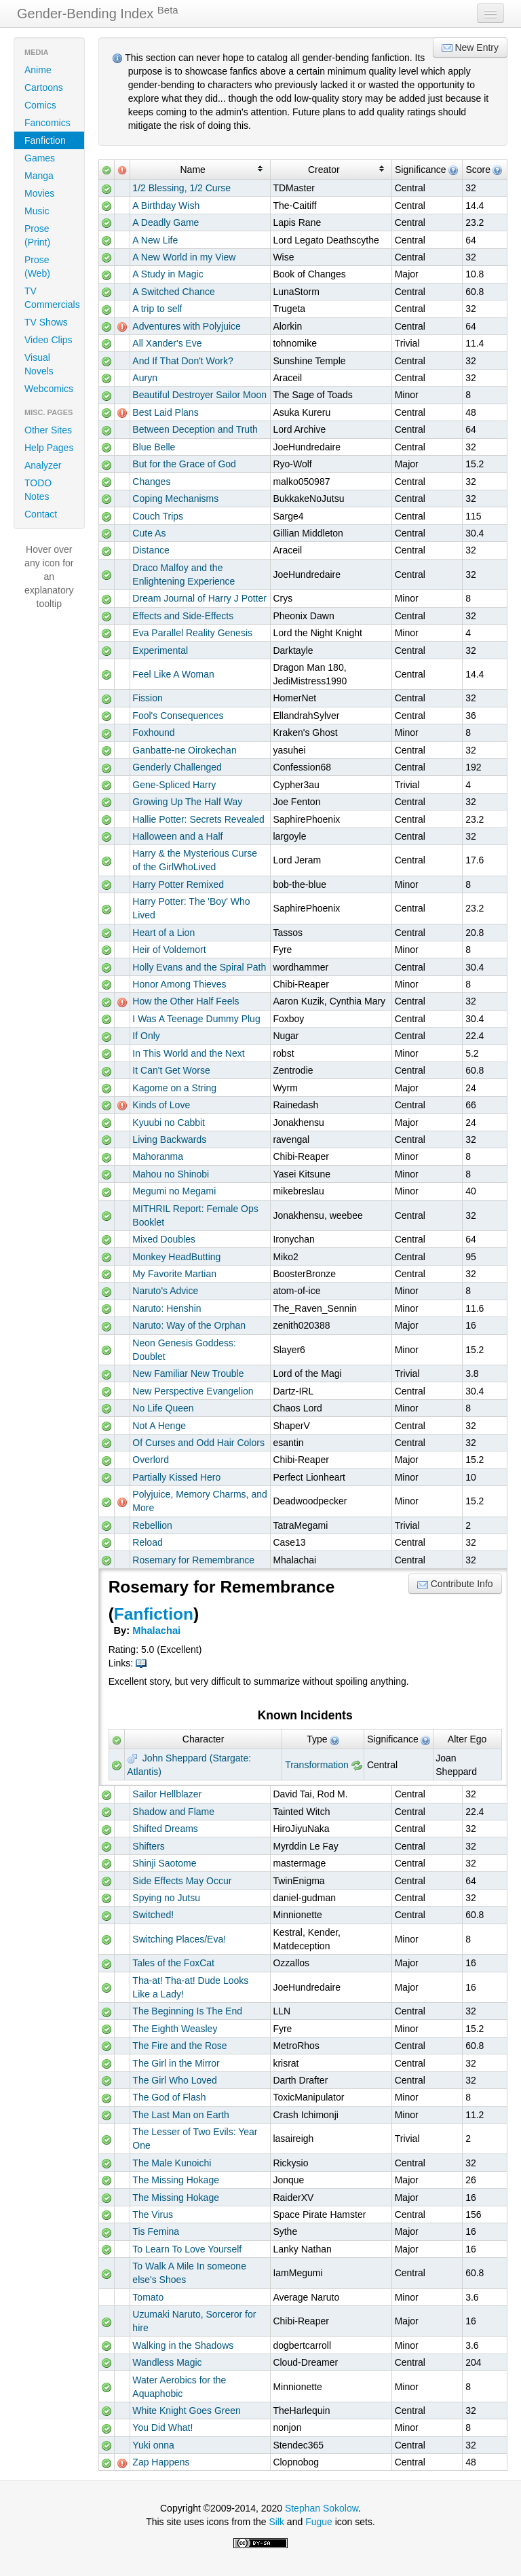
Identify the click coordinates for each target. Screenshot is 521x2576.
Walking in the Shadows (182, 2345)
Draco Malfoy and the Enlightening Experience (183, 574)
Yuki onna (153, 2445)
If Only (145, 1035)
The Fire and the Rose (179, 2045)
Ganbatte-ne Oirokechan (184, 750)
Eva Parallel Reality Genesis (192, 632)
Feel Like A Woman (173, 674)
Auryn (144, 377)
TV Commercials (52, 298)
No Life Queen (162, 1408)
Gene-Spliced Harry (174, 784)
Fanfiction (45, 140)
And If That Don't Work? (182, 360)
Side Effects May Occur (181, 1880)
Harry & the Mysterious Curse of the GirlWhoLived (194, 860)
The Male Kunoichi (171, 2163)
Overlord (150, 1459)
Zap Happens (160, 2462)
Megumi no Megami (174, 1191)
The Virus (152, 2214)
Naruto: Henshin (166, 1308)
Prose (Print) (37, 235)
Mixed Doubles (163, 1239)
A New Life (155, 240)
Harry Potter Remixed (178, 884)
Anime (38, 69)
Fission (147, 697)
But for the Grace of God (184, 463)
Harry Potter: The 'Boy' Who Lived (191, 908)
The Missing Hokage (175, 2179)
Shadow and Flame (173, 1811)
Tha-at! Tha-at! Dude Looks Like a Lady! (190, 1987)
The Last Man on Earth (180, 2114)
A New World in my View (183, 257)
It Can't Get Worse (171, 1070)
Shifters (148, 1846)
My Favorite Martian (174, 1273)
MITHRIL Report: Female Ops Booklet (195, 1215)
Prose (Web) (37, 266)
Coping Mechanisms (175, 498)
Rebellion (152, 1525)
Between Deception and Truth (194, 429)
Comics (40, 105)
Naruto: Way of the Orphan (189, 1325)
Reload (147, 1542)
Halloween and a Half (177, 836)
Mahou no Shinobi (170, 1174)
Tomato (147, 2297)
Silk (276, 2521)
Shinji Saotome (164, 1863)
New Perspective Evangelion (192, 1391)
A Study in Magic (167, 274)
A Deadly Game (165, 222)
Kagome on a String (174, 1087)
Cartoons (43, 87)
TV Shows (46, 322)
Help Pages (48, 447)
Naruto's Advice (165, 1290)
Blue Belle (153, 447)
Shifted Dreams (164, 1828)
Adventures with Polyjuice (186, 326)
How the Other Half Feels (185, 1001)
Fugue (318, 2521)
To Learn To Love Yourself (187, 2249)
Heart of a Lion (163, 932)
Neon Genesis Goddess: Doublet (184, 1350)
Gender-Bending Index (97, 13)
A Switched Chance (173, 291)
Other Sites (48, 430)
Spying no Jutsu (166, 1897)
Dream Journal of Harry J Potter (199, 598)
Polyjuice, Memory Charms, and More (199, 1501)
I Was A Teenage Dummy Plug (196, 1018)
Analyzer (42, 465)
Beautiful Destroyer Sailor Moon (199, 394)
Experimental (160, 650)
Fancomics (47, 122)
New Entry (470, 48)
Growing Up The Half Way (187, 801)
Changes (151, 481)
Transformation (317, 1764)
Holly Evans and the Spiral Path (199, 967)
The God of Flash (169, 2097)
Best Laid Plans (165, 412)
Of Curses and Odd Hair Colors (198, 1442)
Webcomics (48, 388)
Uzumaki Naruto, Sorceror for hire (194, 2321)
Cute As (149, 533)
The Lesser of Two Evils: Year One (194, 2138)
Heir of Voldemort (169, 949)
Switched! (153, 1914)
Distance (150, 550)
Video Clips (48, 339)
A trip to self (157, 308)
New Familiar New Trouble (188, 1373)
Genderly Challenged (177, 767)
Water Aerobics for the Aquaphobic (179, 2387)
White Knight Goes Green (186, 2410)
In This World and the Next (188, 1053)
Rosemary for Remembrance (193, 1560)
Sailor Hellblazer (166, 1794)
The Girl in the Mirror (175, 2063)
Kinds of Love (161, 1104)
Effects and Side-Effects (182, 615)
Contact (40, 514)
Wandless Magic (166, 2362)
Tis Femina (155, 2231)
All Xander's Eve (166, 343)
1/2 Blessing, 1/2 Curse (181, 187)
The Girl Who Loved (174, 2080)
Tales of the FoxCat (173, 1962)
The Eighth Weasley (174, 2028)
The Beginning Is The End (187, 2011)
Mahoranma (157, 1156)
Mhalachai (156, 1630)
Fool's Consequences (177, 715)
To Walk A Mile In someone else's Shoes (189, 2273)
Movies (39, 193)
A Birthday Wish (165, 205)
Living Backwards (169, 1139)
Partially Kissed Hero (176, 1477)
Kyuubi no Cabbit (168, 1122)
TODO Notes (38, 489)
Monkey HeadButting (176, 1256)
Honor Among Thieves (179, 984)
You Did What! (162, 2427)
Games (39, 158)
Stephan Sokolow (321, 2508)
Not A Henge (159, 1425)
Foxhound (153, 732)
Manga (39, 175)
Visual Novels (39, 364)
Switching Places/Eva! (179, 1939)
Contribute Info (455, 1584)
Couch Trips (157, 516)
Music (37, 211)
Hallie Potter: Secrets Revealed (198, 819)
